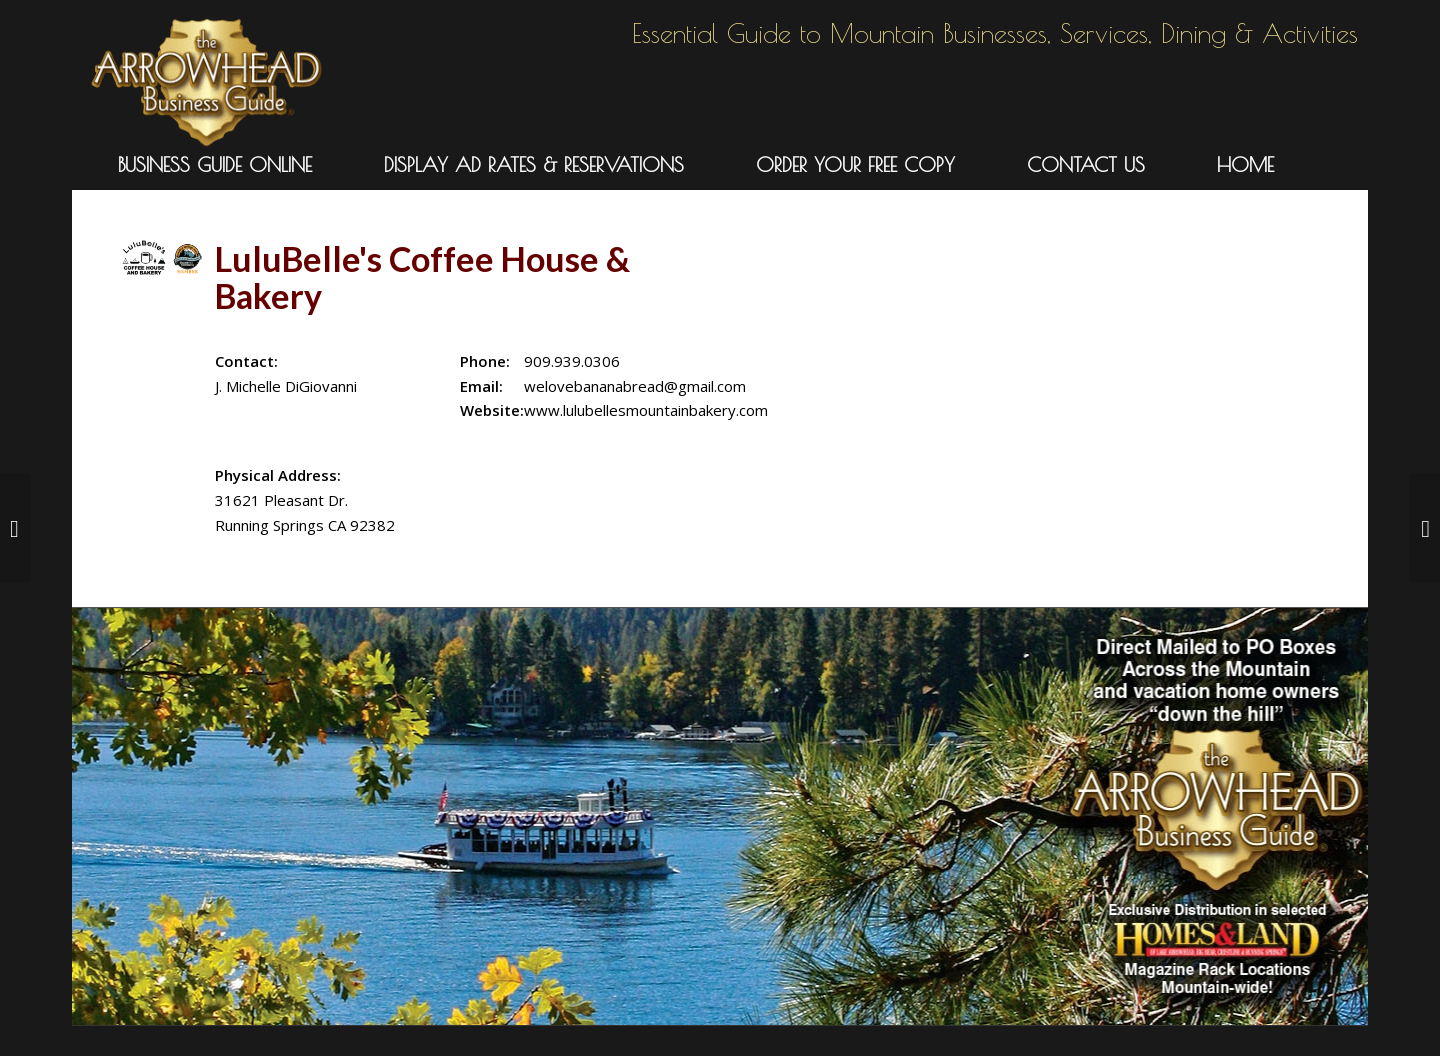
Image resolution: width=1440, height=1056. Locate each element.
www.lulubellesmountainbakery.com (646, 410)
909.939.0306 (572, 361)
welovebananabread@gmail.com (635, 386)
